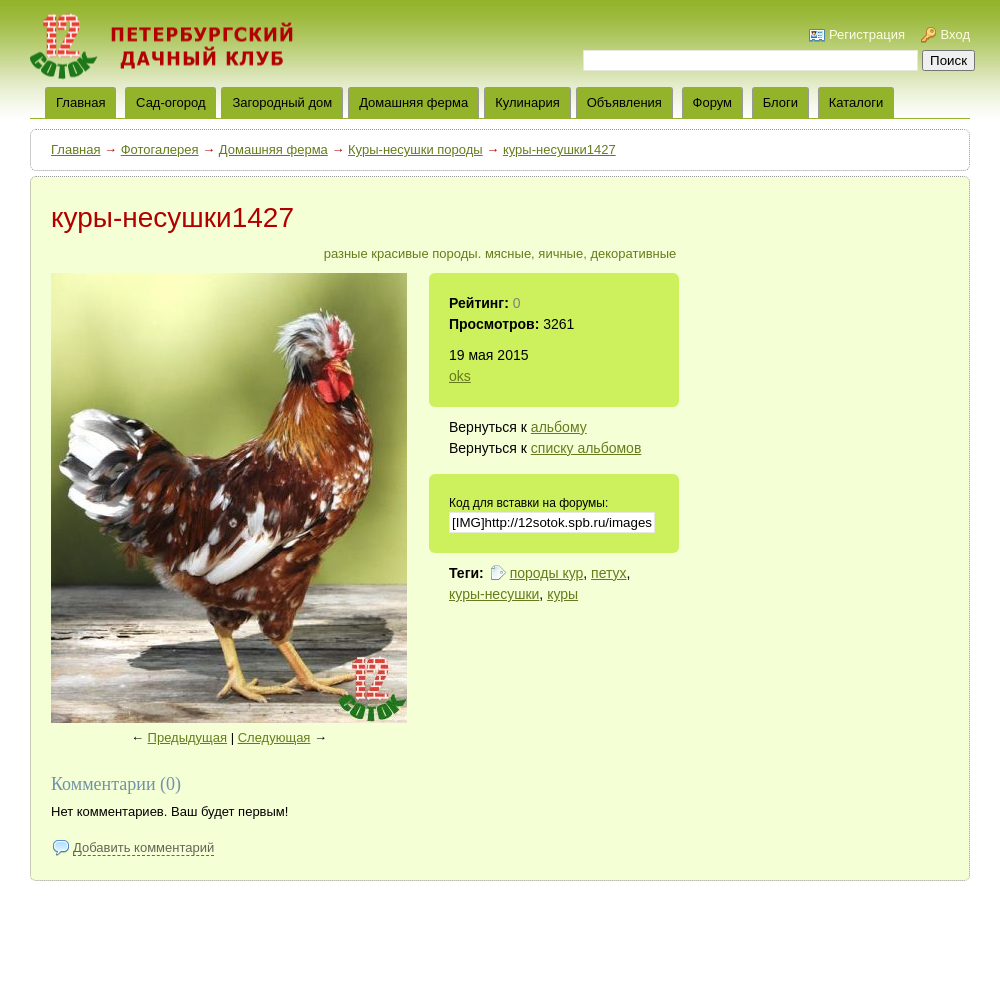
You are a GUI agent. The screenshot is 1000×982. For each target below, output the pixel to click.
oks (460, 376)
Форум (713, 102)
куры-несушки (494, 594)
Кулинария (527, 102)
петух (608, 573)
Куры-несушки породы (415, 149)
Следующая (274, 737)
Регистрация (867, 34)
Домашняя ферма (413, 102)
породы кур (547, 573)
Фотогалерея (160, 149)
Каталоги (856, 102)
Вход (955, 34)
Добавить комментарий (143, 847)
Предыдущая (188, 737)
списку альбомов (586, 448)
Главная (75, 149)
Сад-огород (170, 102)
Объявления (624, 102)
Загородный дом (282, 102)
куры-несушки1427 (559, 149)
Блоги (780, 102)
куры (562, 594)
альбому (559, 427)
